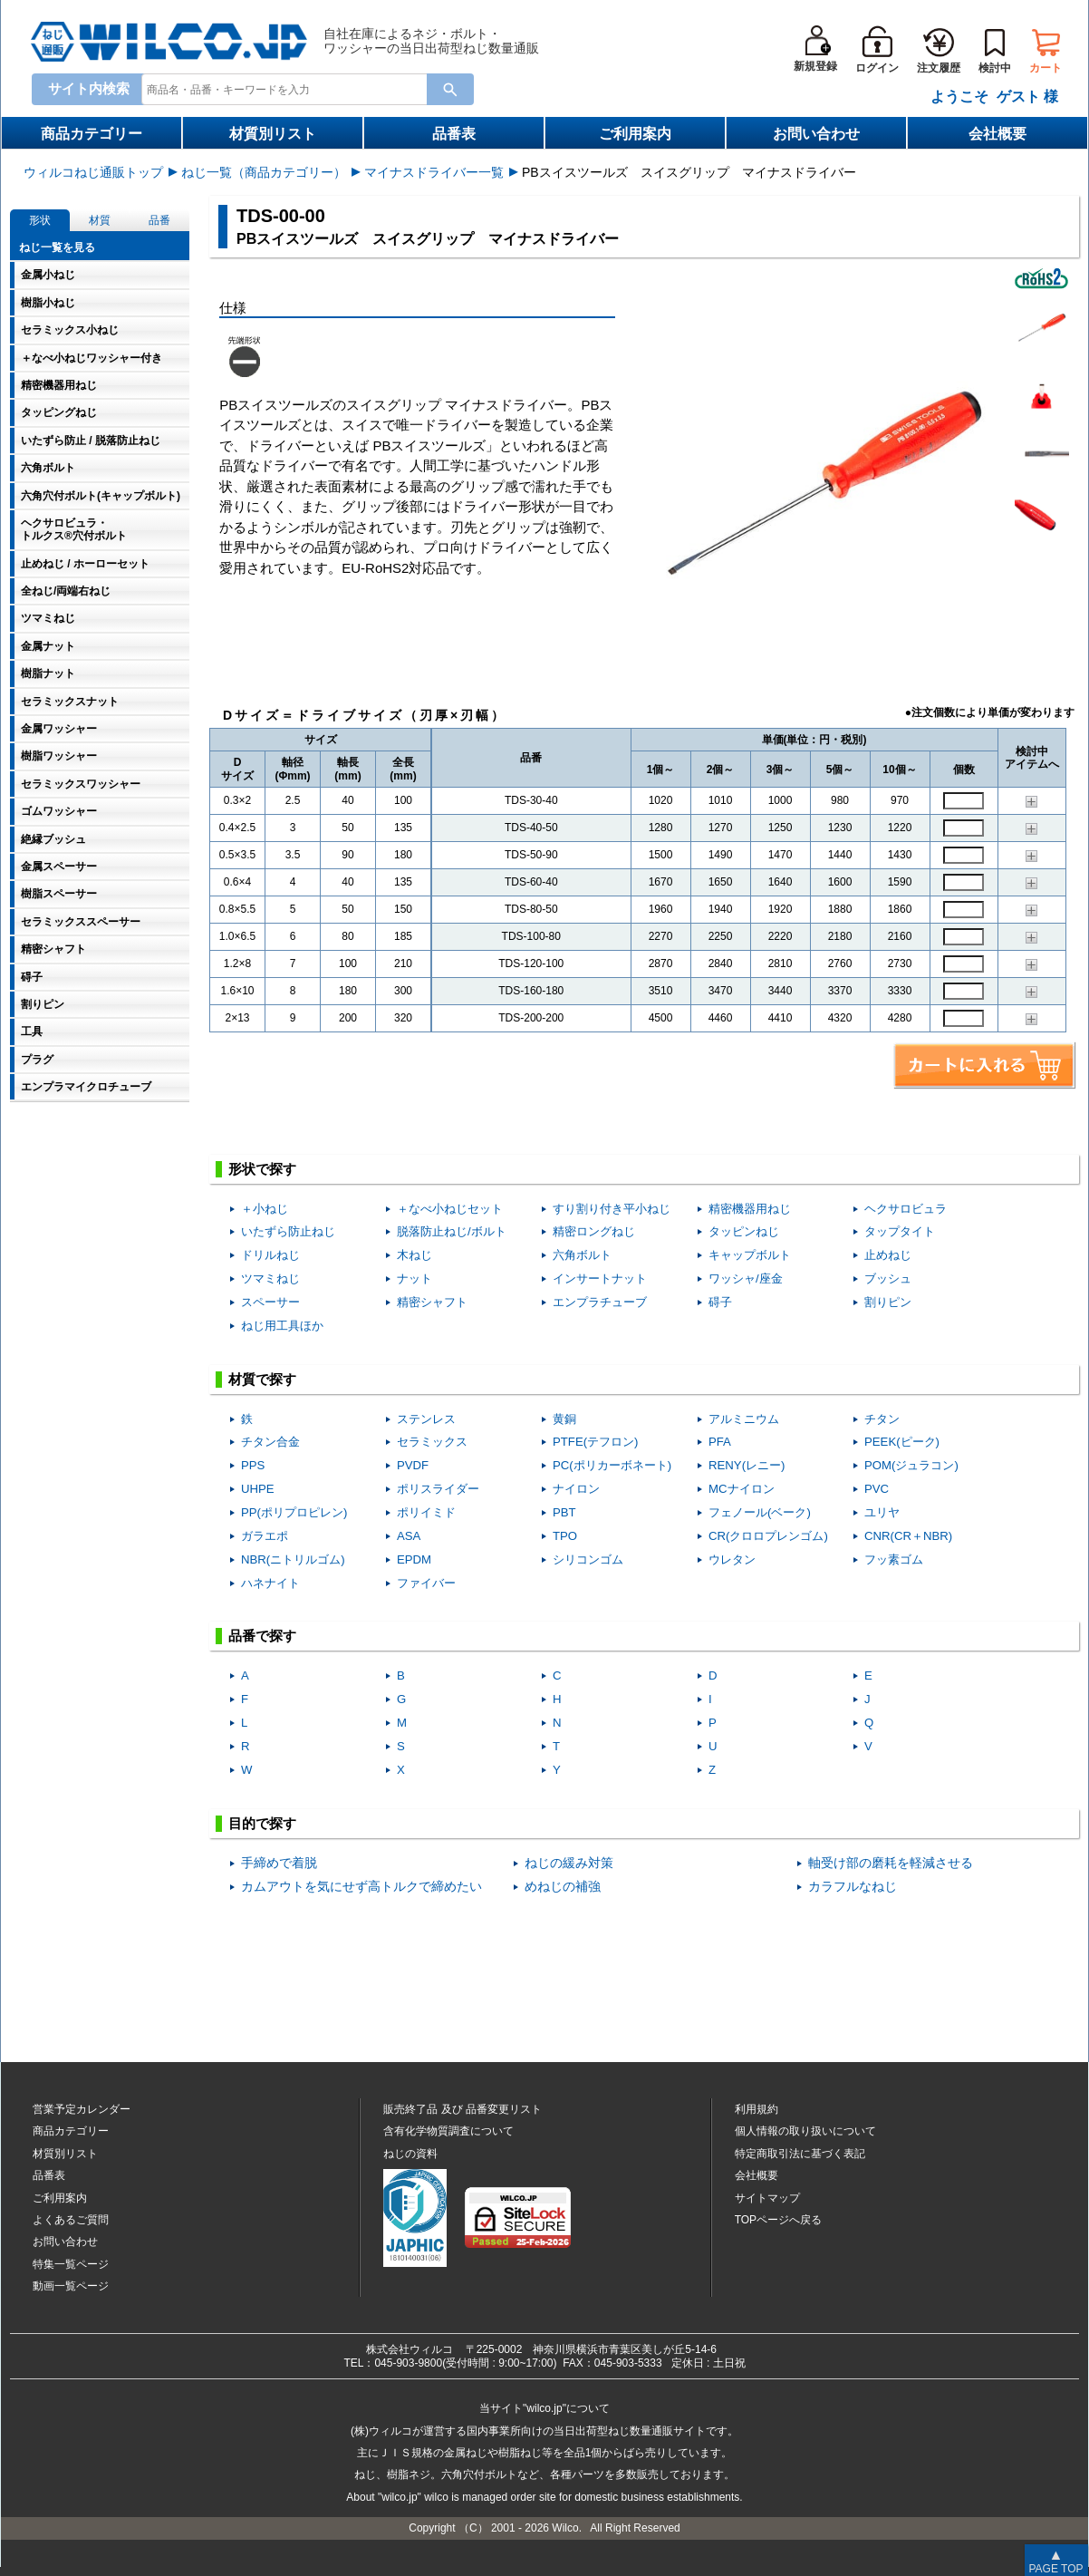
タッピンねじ (743, 1231)
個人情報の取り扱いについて (805, 2131)
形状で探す (262, 1169)
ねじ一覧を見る (57, 247)
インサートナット (600, 1278)
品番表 (454, 133)
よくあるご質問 (71, 2219)
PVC (876, 1489)
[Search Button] (450, 89)
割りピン (887, 1302)
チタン (882, 1419)
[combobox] (288, 88)
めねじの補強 (563, 1886)
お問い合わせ (816, 133)
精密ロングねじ (594, 1231)
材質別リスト (272, 133)
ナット (414, 1278)
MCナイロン (741, 1489)
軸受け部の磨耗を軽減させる (890, 1863)
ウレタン (732, 1559)
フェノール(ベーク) (759, 1512)
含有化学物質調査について (448, 2131)
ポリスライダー (438, 1489)
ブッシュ (887, 1278)
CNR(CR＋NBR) (908, 1536)
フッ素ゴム (893, 1559)
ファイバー (426, 1583)
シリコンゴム (588, 1559)
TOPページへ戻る (778, 2219)
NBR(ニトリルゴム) (293, 1559)
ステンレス (426, 1419)
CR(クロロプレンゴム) (768, 1536)
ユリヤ (882, 1512)
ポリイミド (426, 1512)
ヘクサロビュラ (905, 1208)
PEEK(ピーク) (902, 1441)
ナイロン (576, 1489)
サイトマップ (767, 2198)
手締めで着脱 (279, 1863)
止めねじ (887, 1255)
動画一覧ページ (71, 2286)
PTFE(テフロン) (596, 1441)
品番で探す (262, 1635)
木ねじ (414, 1255)
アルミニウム (743, 1419)
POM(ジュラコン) (911, 1465)
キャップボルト (749, 1255)
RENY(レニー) (746, 1465)
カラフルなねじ (852, 1886)
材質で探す (262, 1379)
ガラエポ (264, 1536)
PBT (564, 1512)
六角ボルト (582, 1255)
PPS (253, 1465)
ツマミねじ (270, 1278)
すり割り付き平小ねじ (611, 1208)
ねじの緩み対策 (569, 1863)
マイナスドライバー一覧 (434, 172)
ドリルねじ (270, 1255)
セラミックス (432, 1441)
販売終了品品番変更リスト (462, 2109)
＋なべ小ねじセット (450, 1208)
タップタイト (899, 1231)
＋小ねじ (264, 1208)
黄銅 (564, 1419)
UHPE (258, 1489)
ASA (408, 1536)
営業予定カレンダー (81, 2109)
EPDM (414, 1559)
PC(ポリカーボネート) (612, 1465)
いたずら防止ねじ (288, 1231)
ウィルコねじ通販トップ (93, 172)
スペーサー (270, 1302)
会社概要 (997, 133)
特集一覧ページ (71, 2264)
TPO (565, 1536)
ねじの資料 (410, 2153)
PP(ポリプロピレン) (294, 1512)
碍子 (720, 1302)
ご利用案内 (635, 133)
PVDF (413, 1465)
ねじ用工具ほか (282, 1325)
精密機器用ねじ (749, 1208)
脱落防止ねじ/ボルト (451, 1231)
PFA (719, 1441)
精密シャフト (432, 1302)
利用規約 (756, 2109)
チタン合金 (270, 1441)
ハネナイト (270, 1583)
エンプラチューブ (600, 1302)
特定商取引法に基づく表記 (800, 2153)
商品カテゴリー (91, 133)
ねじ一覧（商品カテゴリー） (263, 172)
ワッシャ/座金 (745, 1278)
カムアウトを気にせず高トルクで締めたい (361, 1886)
